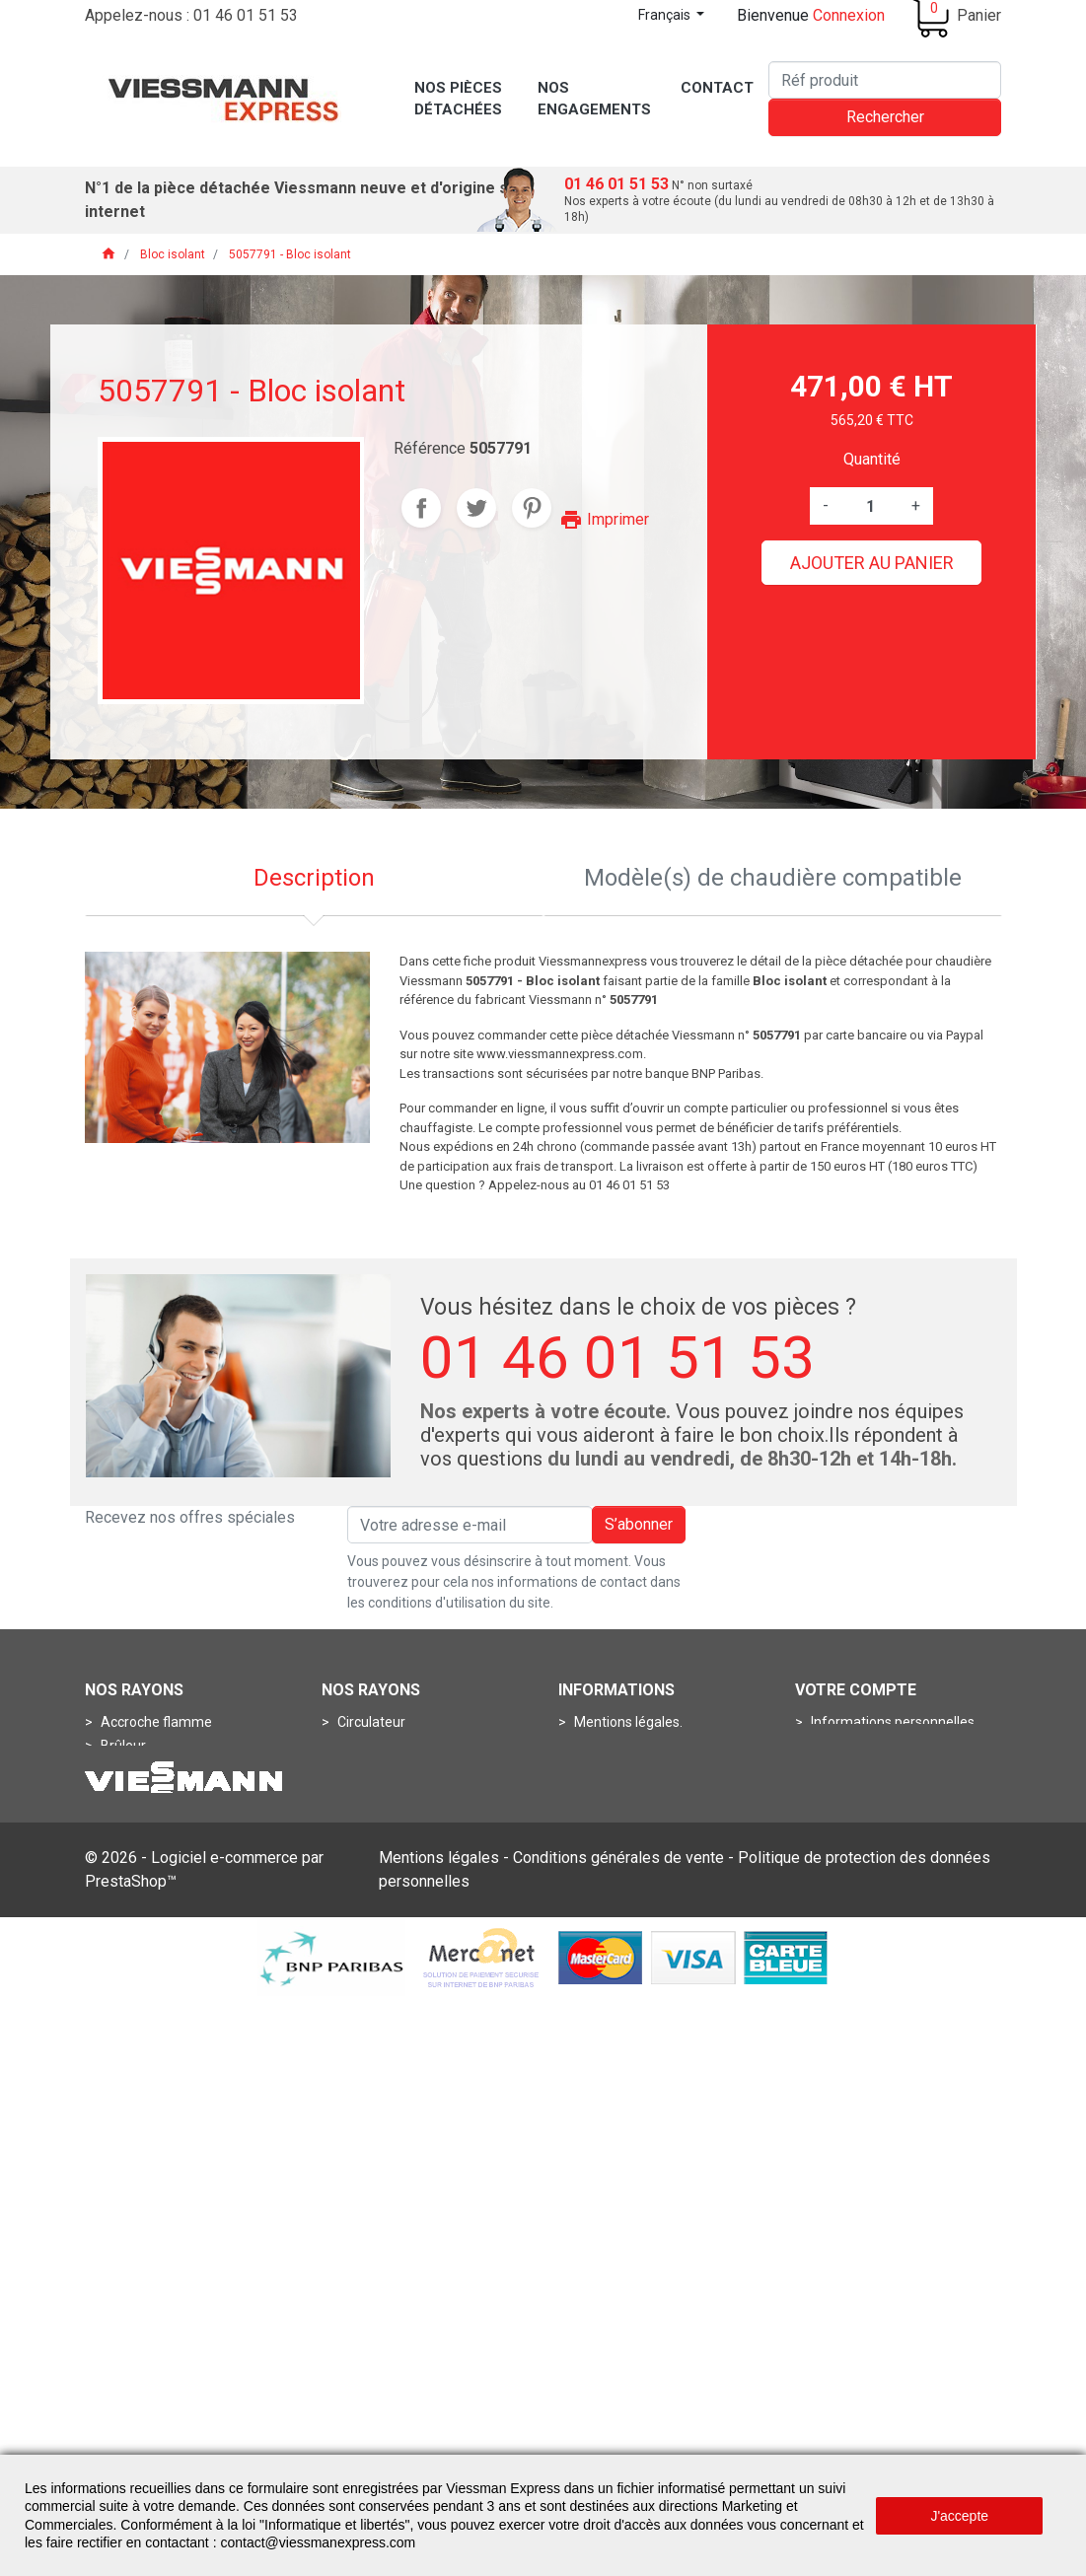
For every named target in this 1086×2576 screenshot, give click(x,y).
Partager (421, 508)
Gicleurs (124, 1793)
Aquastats (368, 1769)
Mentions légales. (627, 1722)
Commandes (850, 1745)
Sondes (359, 1840)
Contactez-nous (623, 1864)
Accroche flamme (155, 1722)
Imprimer (604, 519)
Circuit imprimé (146, 1911)
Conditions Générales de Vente (668, 1793)
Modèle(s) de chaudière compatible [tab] (773, 878)
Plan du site (608, 1888)
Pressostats (373, 1817)
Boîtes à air (370, 1959)
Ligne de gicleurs (151, 1817)
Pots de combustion (161, 1864)
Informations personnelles (891, 1722)
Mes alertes (846, 1840)
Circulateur (369, 1722)
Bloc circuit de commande (179, 1888)
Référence (430, 448)
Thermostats (376, 1888)
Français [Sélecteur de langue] (665, 15)
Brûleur (122, 1745)
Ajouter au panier (872, 562)
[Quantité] (870, 506)
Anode (356, 1935)
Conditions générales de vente (618, 2434)
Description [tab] (314, 878)
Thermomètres (383, 1864)
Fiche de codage (149, 1959)
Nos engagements (629, 1840)
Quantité (872, 459)
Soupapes (131, 1982)
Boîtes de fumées (391, 1982)
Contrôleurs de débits (402, 2006)
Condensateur (380, 1745)
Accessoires (373, 1911)
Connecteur (136, 1935)
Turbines (126, 2006)
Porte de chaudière (158, 1840)
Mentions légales (439, 2434)
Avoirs (829, 1769)
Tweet (476, 508)
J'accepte (959, 2516)
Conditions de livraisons (645, 1817)
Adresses (839, 1793)
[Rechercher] (884, 80)
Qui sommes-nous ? (634, 1745)
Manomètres (376, 1793)
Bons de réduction (865, 1817)
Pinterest (531, 508)
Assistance (607, 1769)
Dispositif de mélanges (170, 1769)
